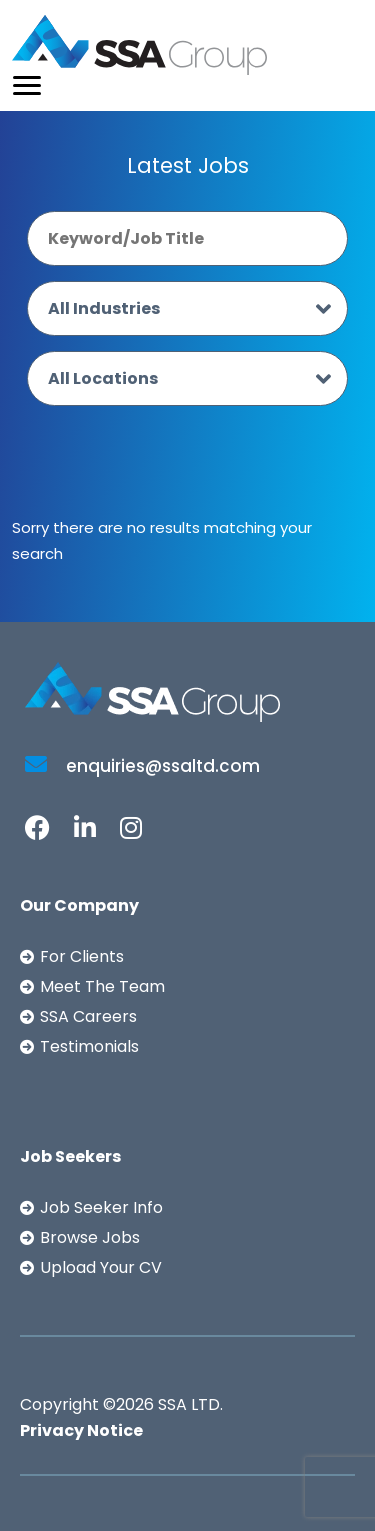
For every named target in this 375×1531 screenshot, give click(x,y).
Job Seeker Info (101, 1207)
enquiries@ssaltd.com (142, 766)
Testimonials (89, 1046)
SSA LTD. (190, 1404)
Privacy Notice (81, 1430)
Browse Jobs (90, 1237)
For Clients (82, 956)
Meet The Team (102, 986)
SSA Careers (88, 1016)
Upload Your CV (101, 1267)
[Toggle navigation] (27, 85)
